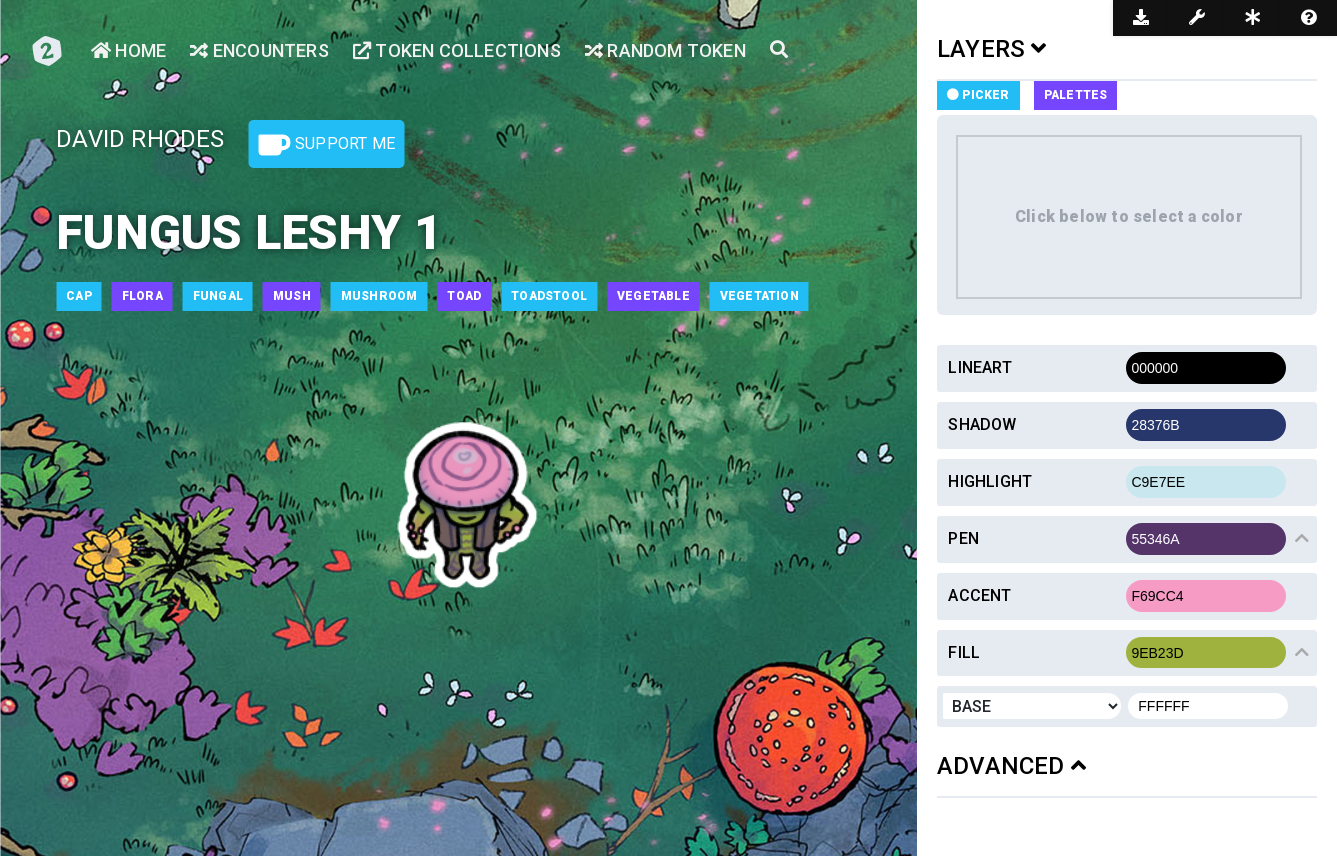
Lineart (979, 367)
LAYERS (992, 49)
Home (128, 50)
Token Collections (457, 50)
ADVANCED (1011, 766)
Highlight (990, 481)
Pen (963, 538)
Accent (979, 595)
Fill (964, 652)
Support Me (327, 145)
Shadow (982, 424)
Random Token (665, 50)
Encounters (259, 50)
